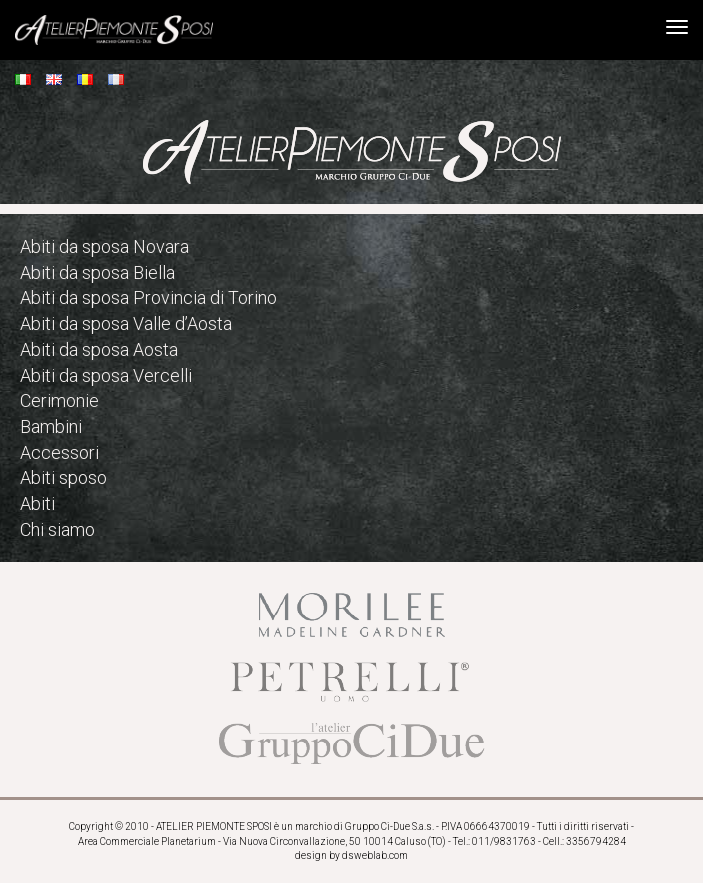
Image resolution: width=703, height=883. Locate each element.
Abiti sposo (63, 477)
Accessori (59, 452)
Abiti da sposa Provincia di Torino (148, 297)
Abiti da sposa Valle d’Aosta (126, 323)
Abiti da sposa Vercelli (106, 375)
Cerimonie (59, 400)
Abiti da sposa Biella (97, 272)
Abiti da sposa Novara (104, 246)
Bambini (51, 426)
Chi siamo (57, 529)
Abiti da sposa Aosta (99, 349)
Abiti (37, 503)
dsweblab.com (375, 855)
